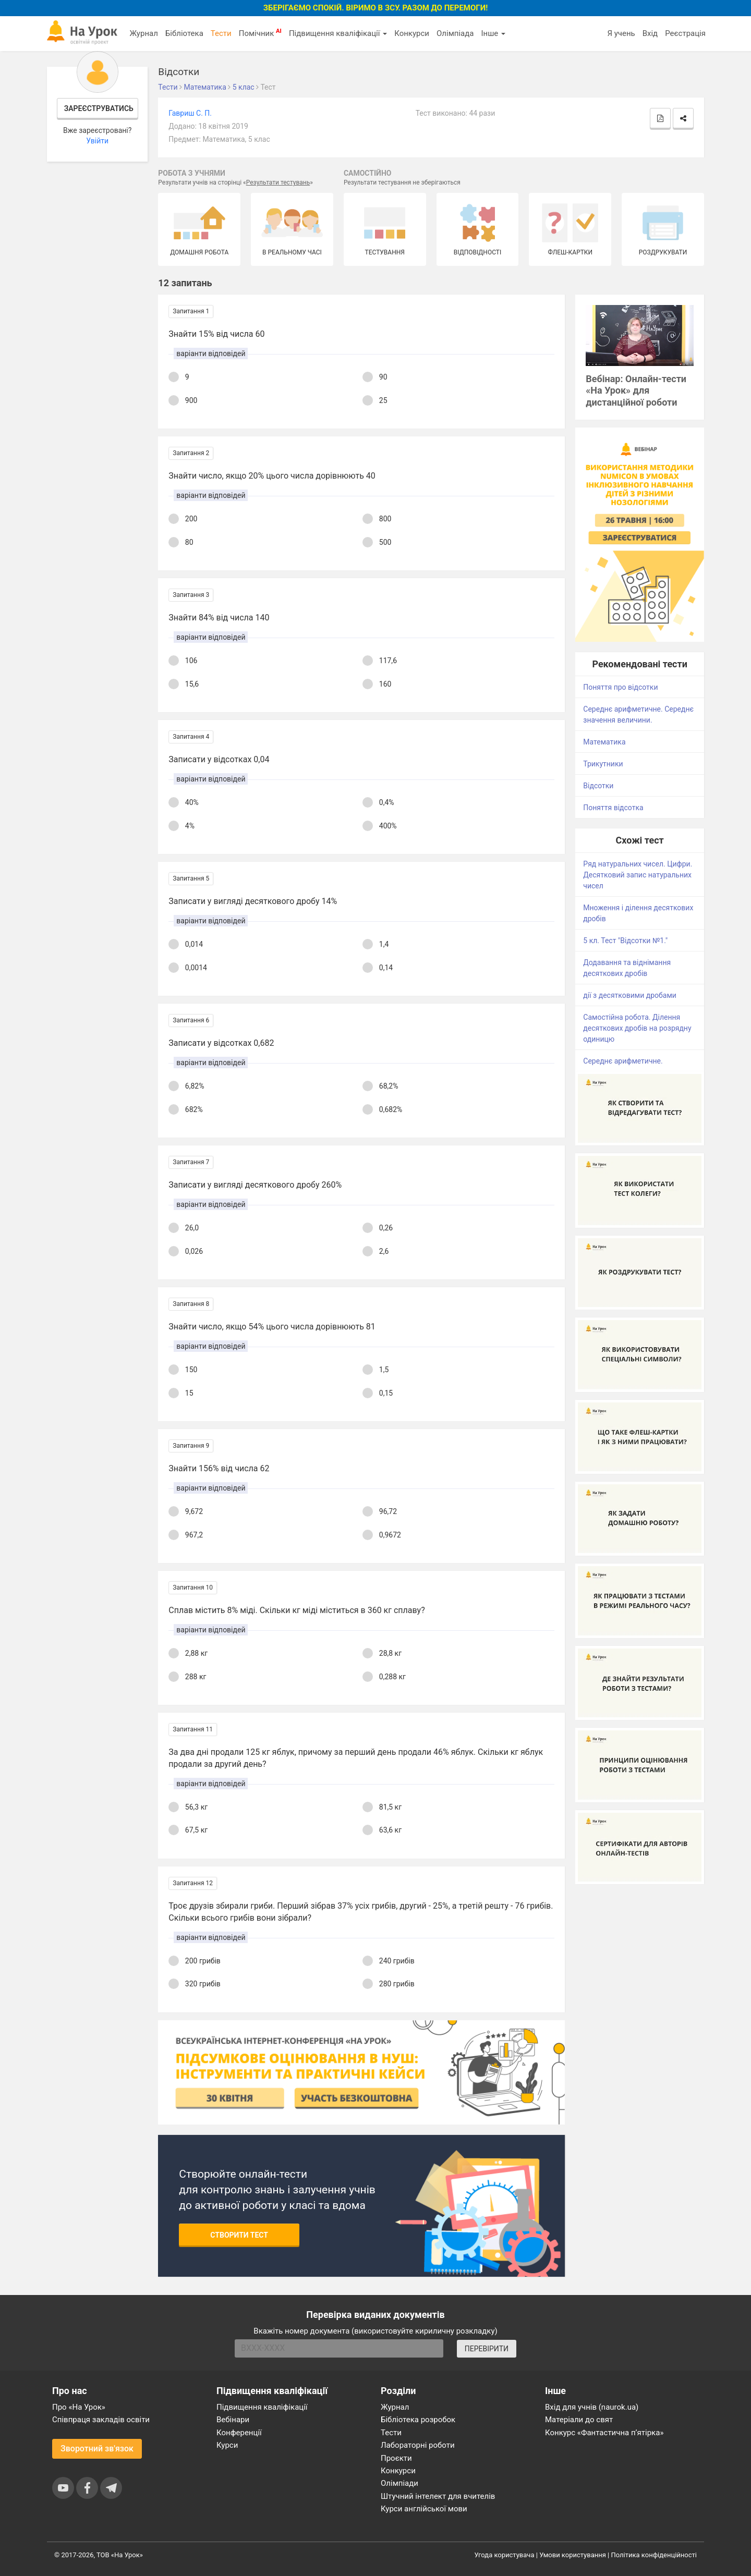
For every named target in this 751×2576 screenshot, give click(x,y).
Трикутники (603, 764)
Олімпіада (455, 33)
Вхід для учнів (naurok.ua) (591, 2407)
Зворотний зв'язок (97, 2448)
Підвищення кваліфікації (338, 33)
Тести (221, 33)
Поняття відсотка (613, 807)
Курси (227, 2445)
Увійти (97, 141)
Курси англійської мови (424, 2508)
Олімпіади (399, 2483)
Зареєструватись (99, 108)
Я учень (621, 33)
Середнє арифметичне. (622, 1061)
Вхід (650, 33)
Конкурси (411, 33)
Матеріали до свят (579, 2419)
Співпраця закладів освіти (101, 2419)
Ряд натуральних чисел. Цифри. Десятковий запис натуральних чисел (637, 875)
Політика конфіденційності (654, 2555)
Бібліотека (184, 33)
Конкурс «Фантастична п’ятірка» (604, 2432)
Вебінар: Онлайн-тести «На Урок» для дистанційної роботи (636, 390)
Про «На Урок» (78, 2407)
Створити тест (239, 2235)
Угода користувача (505, 2555)
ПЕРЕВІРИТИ (486, 2349)
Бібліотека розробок (418, 2419)
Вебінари (232, 2419)
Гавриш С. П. (190, 113)
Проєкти (396, 2458)
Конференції (239, 2432)
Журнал (143, 33)
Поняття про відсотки (620, 687)
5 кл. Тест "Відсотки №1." (625, 940)
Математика (604, 742)
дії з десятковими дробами (629, 995)
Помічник (260, 33)
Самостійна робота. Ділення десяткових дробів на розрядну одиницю (637, 1028)
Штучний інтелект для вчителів (438, 2496)
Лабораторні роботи (418, 2445)
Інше (493, 33)
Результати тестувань (278, 182)
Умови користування (572, 2555)
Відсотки (598, 786)
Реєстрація (685, 33)
